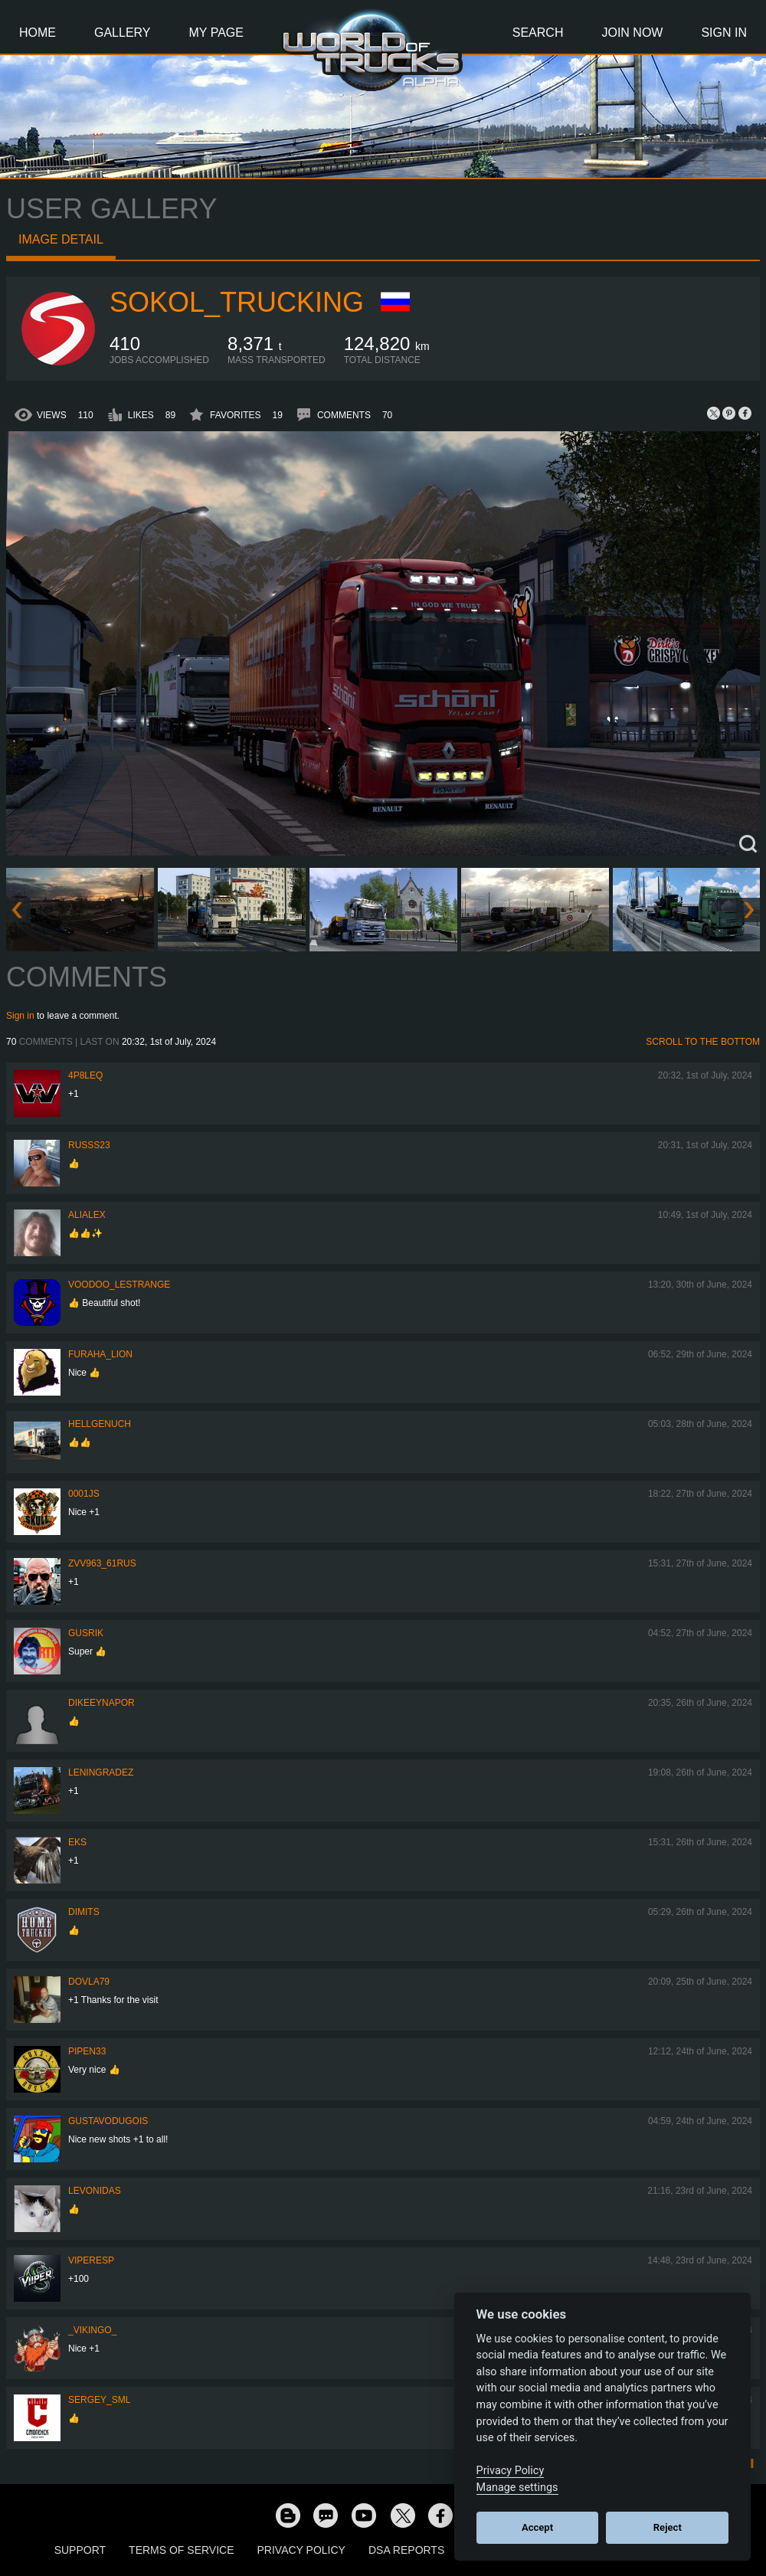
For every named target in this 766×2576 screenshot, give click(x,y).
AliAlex (87, 1214)
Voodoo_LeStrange (119, 1284)
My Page (216, 32)
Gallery (122, 32)
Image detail (60, 239)
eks (77, 1842)
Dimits (84, 1912)
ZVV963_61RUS (102, 1563)
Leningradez (100, 1772)
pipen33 (87, 2051)
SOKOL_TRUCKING (237, 302)
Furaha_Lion (100, 1354)
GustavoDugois (108, 2121)
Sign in (20, 1015)
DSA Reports (406, 2550)
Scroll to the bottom (703, 1041)
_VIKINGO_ (92, 2330)
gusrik (85, 1633)
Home (37, 32)
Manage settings (517, 2487)
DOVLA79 (89, 1981)
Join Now (632, 32)
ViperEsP (91, 2260)
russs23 (89, 1145)
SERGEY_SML (99, 2399)
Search (538, 32)
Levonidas (94, 2190)
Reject (667, 2527)
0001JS (84, 1493)
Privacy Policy (301, 2550)
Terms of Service (181, 2550)
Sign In (724, 32)
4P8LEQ (85, 1075)
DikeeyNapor (101, 1702)
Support (80, 2550)
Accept (537, 2527)
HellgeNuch (99, 1424)
